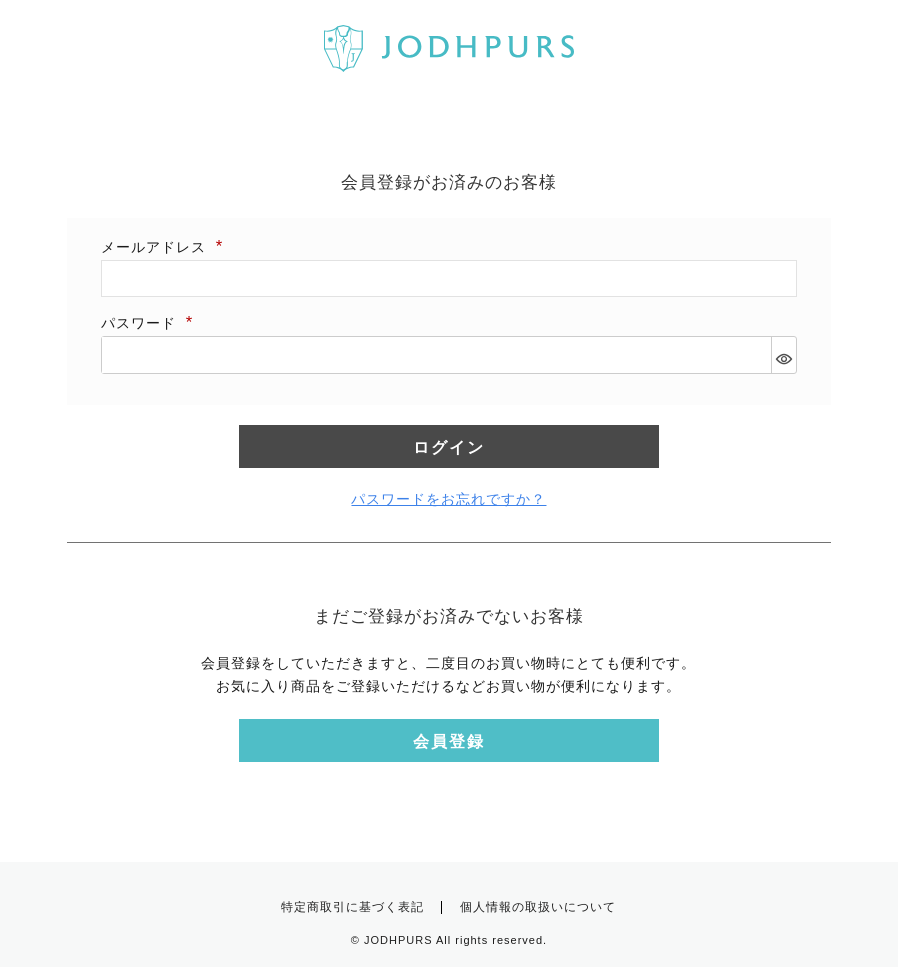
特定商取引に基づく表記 (352, 907)
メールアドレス (163, 247)
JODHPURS (398, 940)
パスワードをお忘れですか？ (448, 499)
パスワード (148, 323)
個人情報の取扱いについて (538, 907)
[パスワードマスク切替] (783, 355)
